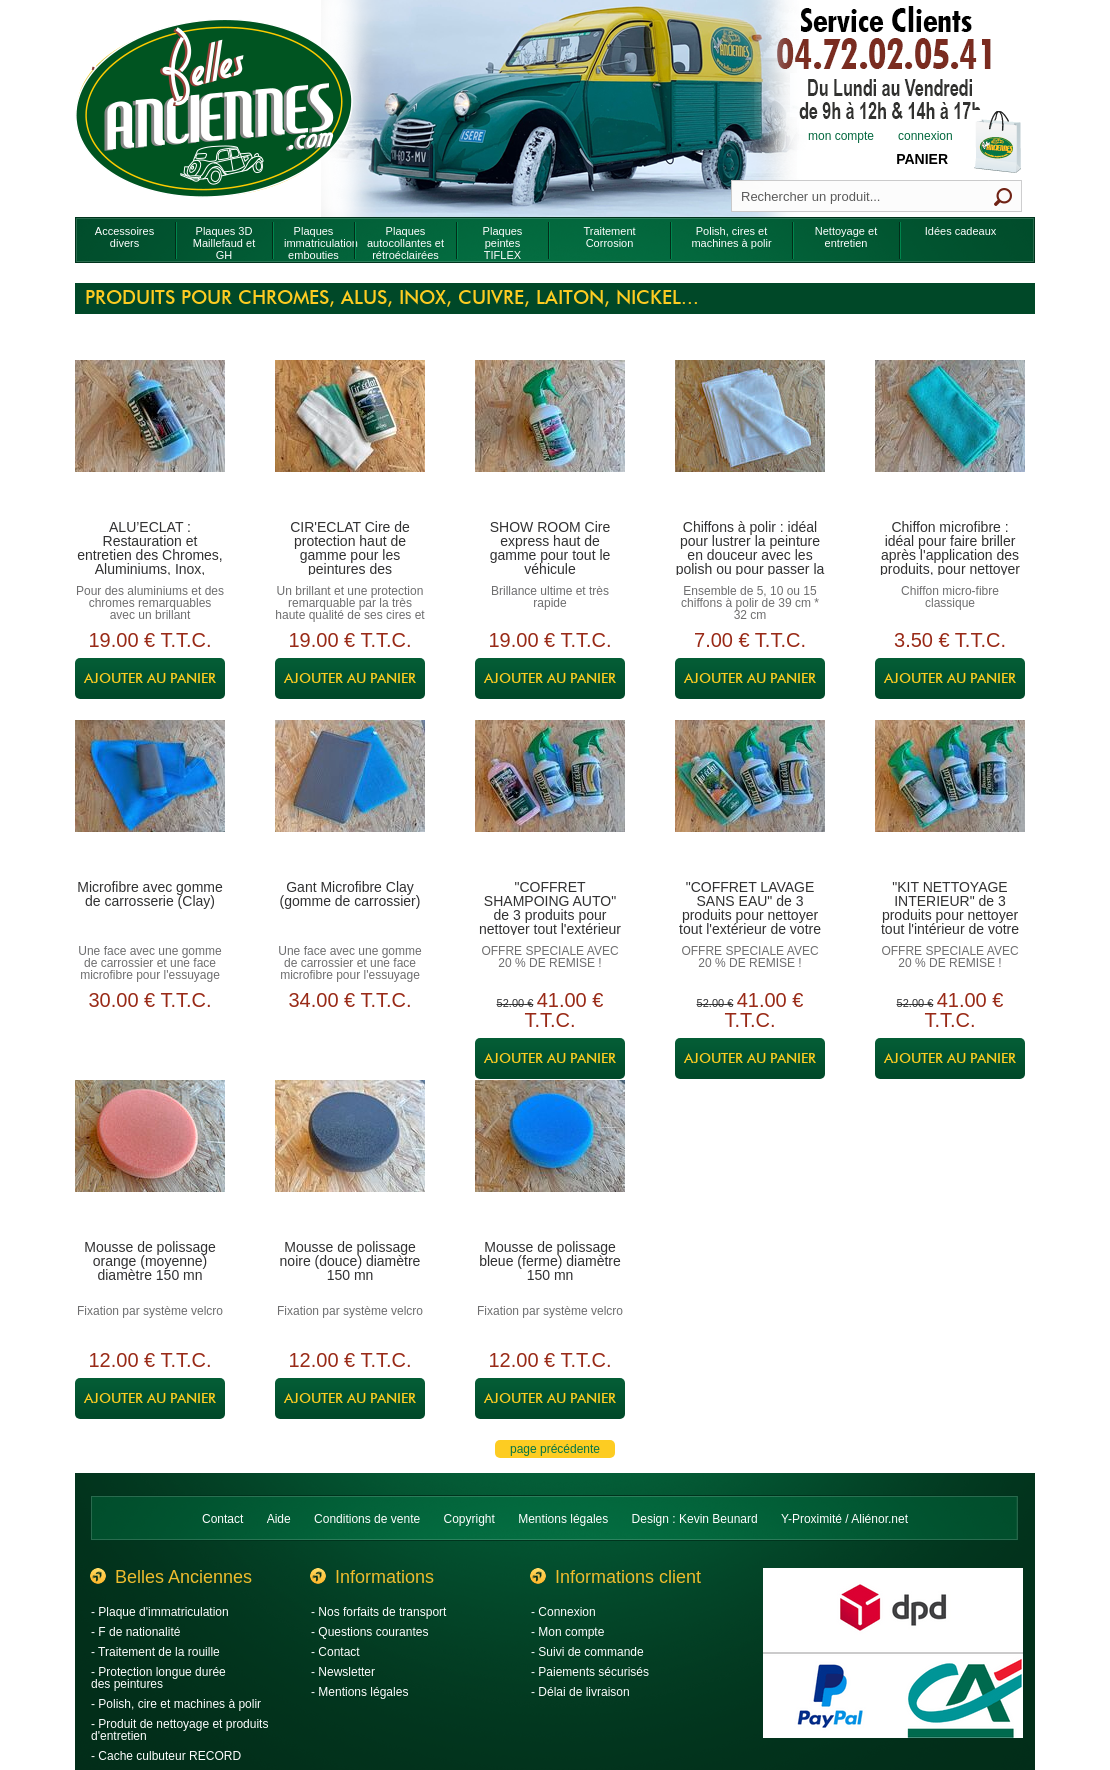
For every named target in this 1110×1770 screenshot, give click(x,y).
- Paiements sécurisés (590, 1672)
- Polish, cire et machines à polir (176, 1704)
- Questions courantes (369, 1632)
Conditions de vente (367, 1519)
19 (149, 640)
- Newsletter (343, 1672)
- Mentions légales (359, 1692)
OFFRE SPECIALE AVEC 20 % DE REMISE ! (549, 957)
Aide (279, 1519)
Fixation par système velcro (150, 1311)
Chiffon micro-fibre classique (950, 597)
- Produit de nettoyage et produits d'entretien (179, 1730)
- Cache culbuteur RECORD (166, 1756)
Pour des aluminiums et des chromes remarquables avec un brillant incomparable (150, 609)
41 (563, 1010)
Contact (222, 1519)
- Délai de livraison (580, 1692)
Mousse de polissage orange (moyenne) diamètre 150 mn (150, 1261)
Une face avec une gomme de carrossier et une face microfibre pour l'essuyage (149, 963)
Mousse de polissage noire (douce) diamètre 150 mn (350, 1261)
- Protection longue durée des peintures (158, 1678)
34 (349, 1000)
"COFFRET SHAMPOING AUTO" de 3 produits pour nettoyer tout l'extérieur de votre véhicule (550, 915)
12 (149, 1360)
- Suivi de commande (587, 1652)
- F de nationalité (135, 1632)
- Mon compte (567, 1632)
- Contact (335, 1652)
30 (149, 1000)
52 (515, 1003)
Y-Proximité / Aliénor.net (844, 1519)
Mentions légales (563, 1519)
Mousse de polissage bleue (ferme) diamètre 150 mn (550, 1261)
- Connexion (563, 1612)
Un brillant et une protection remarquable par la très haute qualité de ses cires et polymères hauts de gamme (349, 609)
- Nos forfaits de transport (378, 1612)
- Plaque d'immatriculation (160, 1612)
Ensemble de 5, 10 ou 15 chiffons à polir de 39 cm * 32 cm (750, 603)
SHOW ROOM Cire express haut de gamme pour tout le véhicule (550, 548)
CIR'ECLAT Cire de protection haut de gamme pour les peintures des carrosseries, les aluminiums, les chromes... (350, 569)
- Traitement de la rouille (155, 1652)
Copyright (469, 1519)
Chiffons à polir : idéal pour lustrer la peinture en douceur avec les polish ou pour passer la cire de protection (750, 555)
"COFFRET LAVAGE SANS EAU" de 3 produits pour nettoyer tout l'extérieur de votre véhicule (750, 915)
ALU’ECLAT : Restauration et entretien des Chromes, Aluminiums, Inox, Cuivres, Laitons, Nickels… (150, 562)
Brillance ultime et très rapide (550, 597)
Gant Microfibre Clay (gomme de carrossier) (350, 894)
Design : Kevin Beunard (695, 1519)
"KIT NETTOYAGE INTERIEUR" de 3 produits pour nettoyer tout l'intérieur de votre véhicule (950, 915)
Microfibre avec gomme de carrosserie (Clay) (150, 894)
